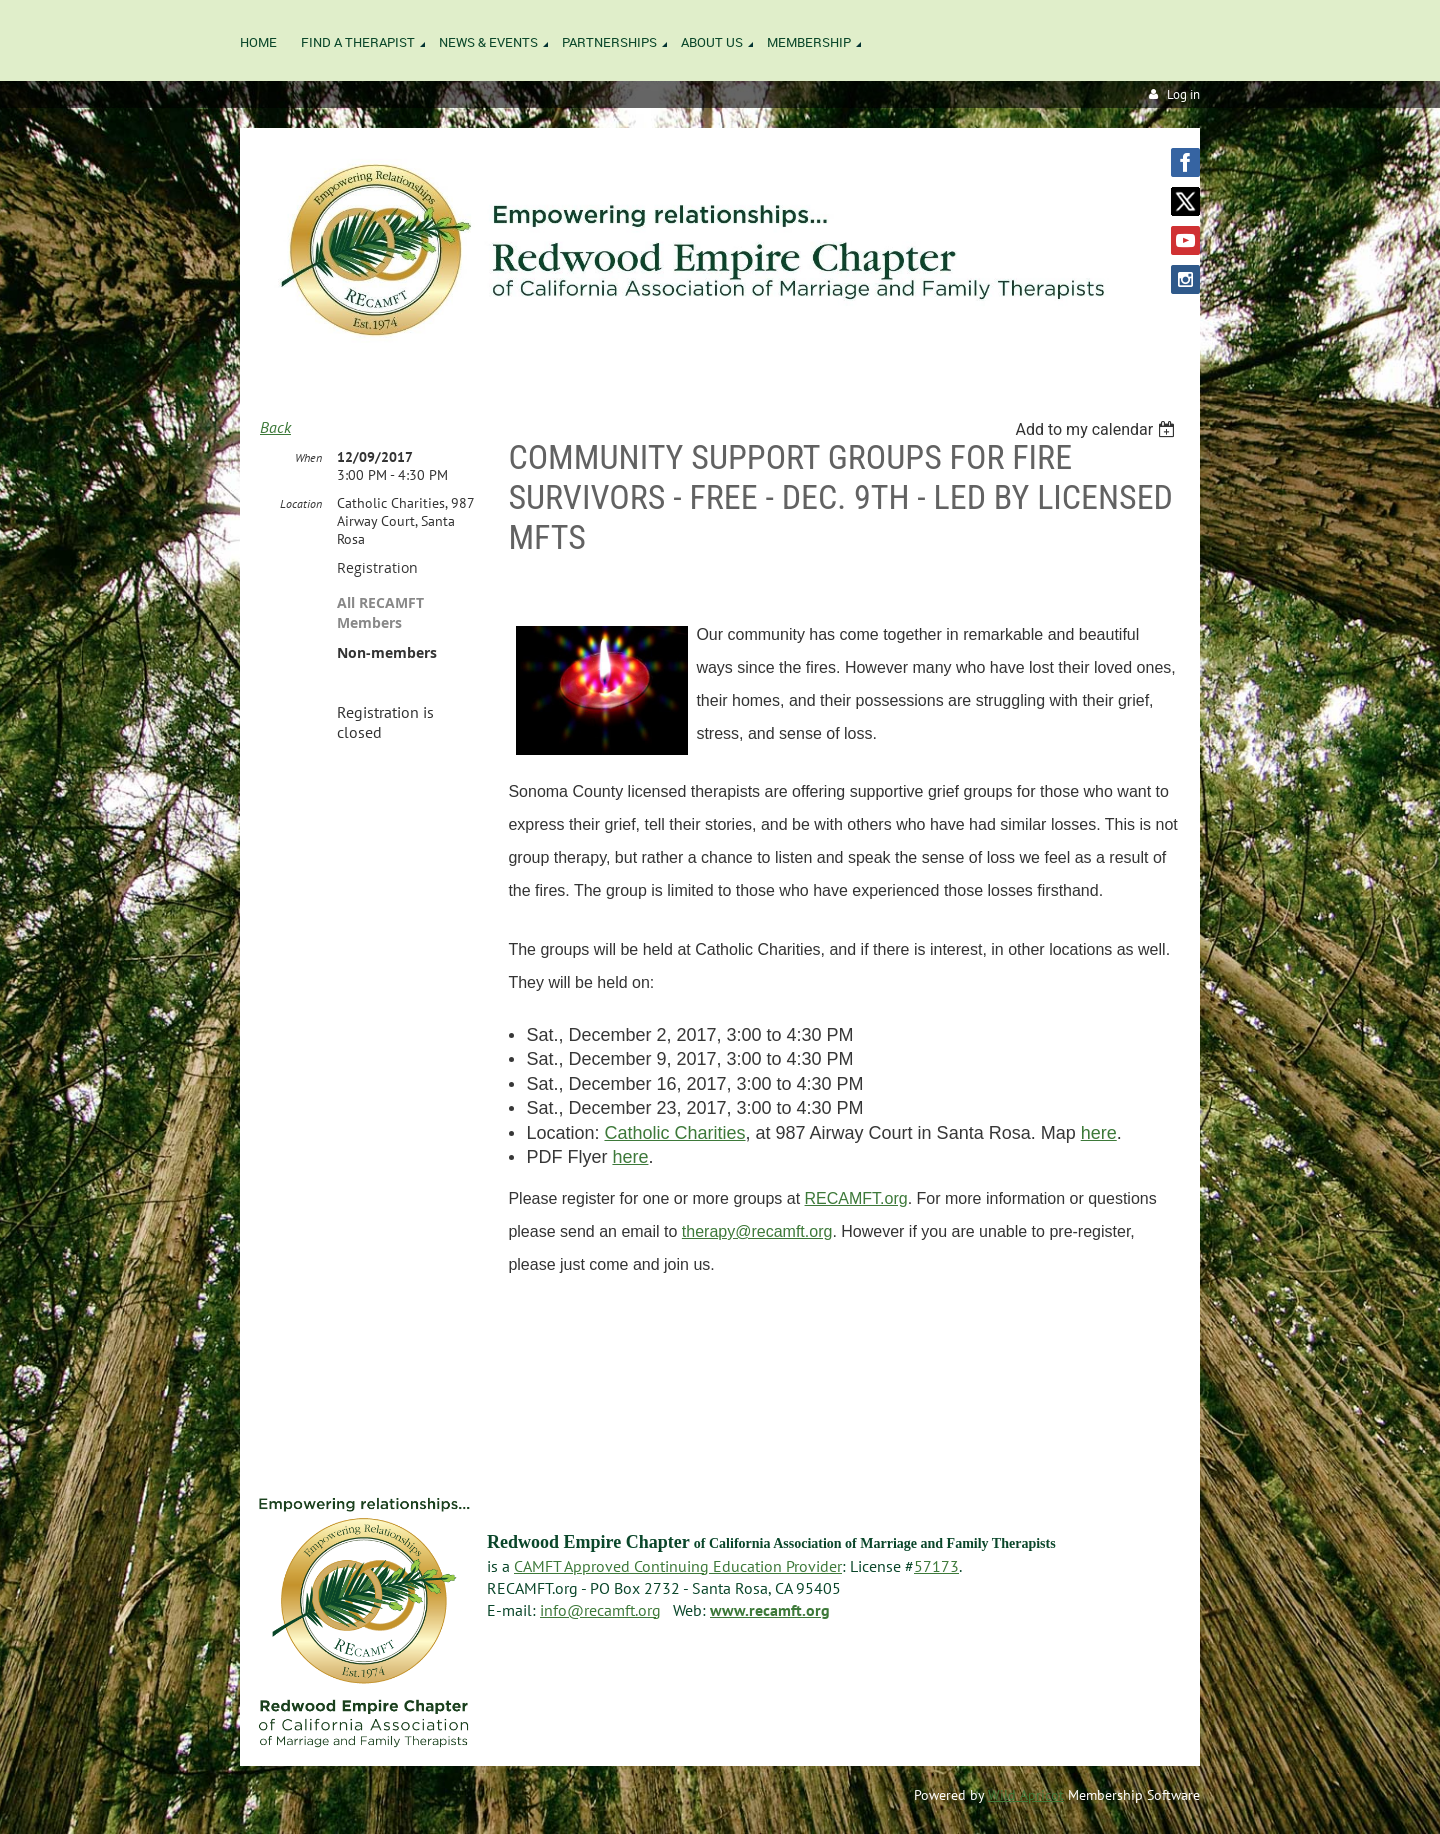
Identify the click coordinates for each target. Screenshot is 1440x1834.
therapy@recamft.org (757, 1231)
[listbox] (1097, 429)
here (1099, 1133)
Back (275, 427)
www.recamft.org (770, 1610)
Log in (1183, 94)
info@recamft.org (600, 1610)
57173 (936, 1566)
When (308, 457)
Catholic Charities (674, 1133)
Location (301, 503)
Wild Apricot (1026, 1795)
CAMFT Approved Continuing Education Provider (678, 1566)
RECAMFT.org (856, 1198)
